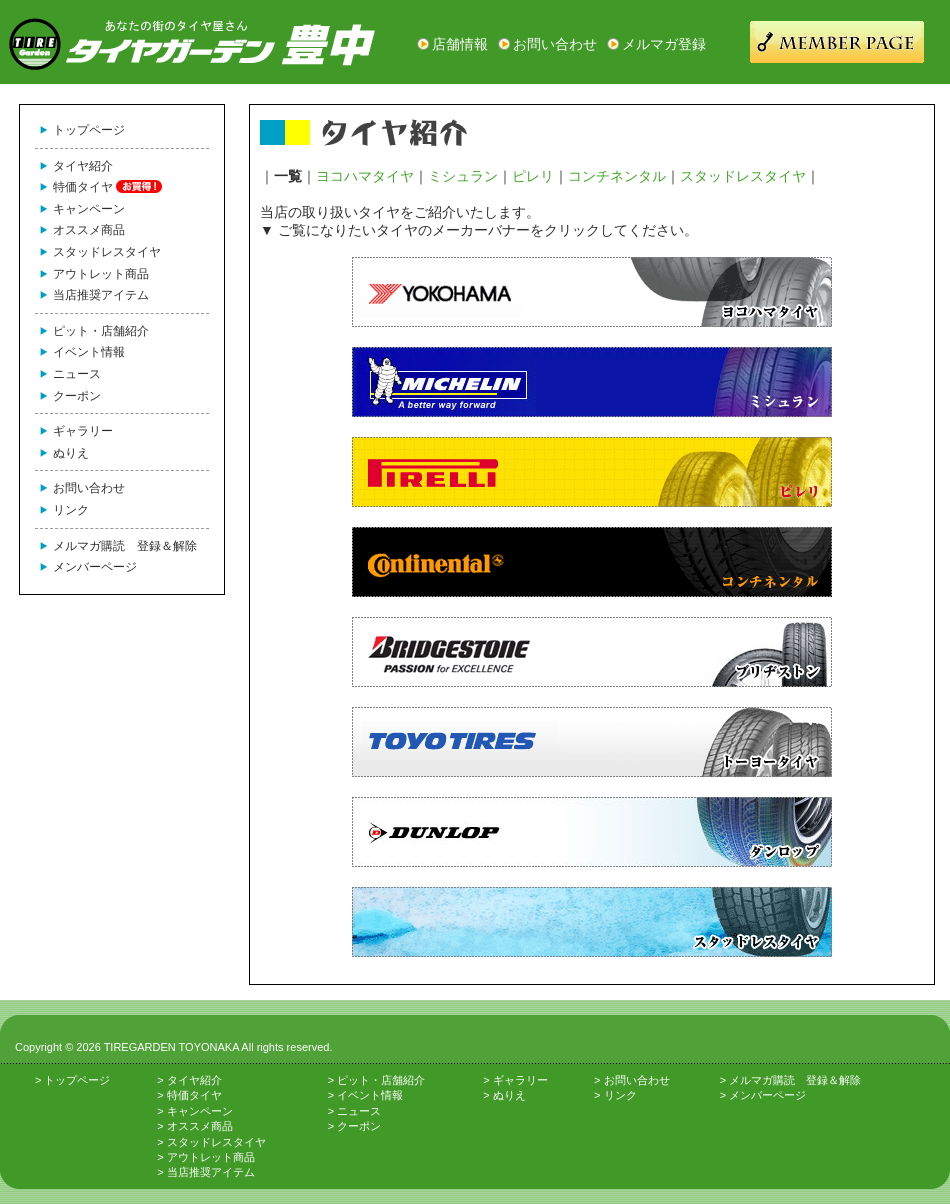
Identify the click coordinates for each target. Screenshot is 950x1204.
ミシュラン (463, 176)
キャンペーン (89, 209)
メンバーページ (95, 567)
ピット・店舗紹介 (101, 331)
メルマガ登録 (664, 44)
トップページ (89, 130)
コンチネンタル (617, 176)
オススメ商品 (89, 230)
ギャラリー (83, 431)
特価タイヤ (83, 187)
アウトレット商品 (101, 274)
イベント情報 (89, 352)
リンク (71, 510)
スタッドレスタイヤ (107, 252)
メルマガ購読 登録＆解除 (125, 546)
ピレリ (533, 176)
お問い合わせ (555, 44)
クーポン (77, 396)
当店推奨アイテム (101, 295)
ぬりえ (71, 453)
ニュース (77, 374)
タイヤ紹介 (83, 166)
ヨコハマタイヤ (365, 176)
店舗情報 (460, 44)
